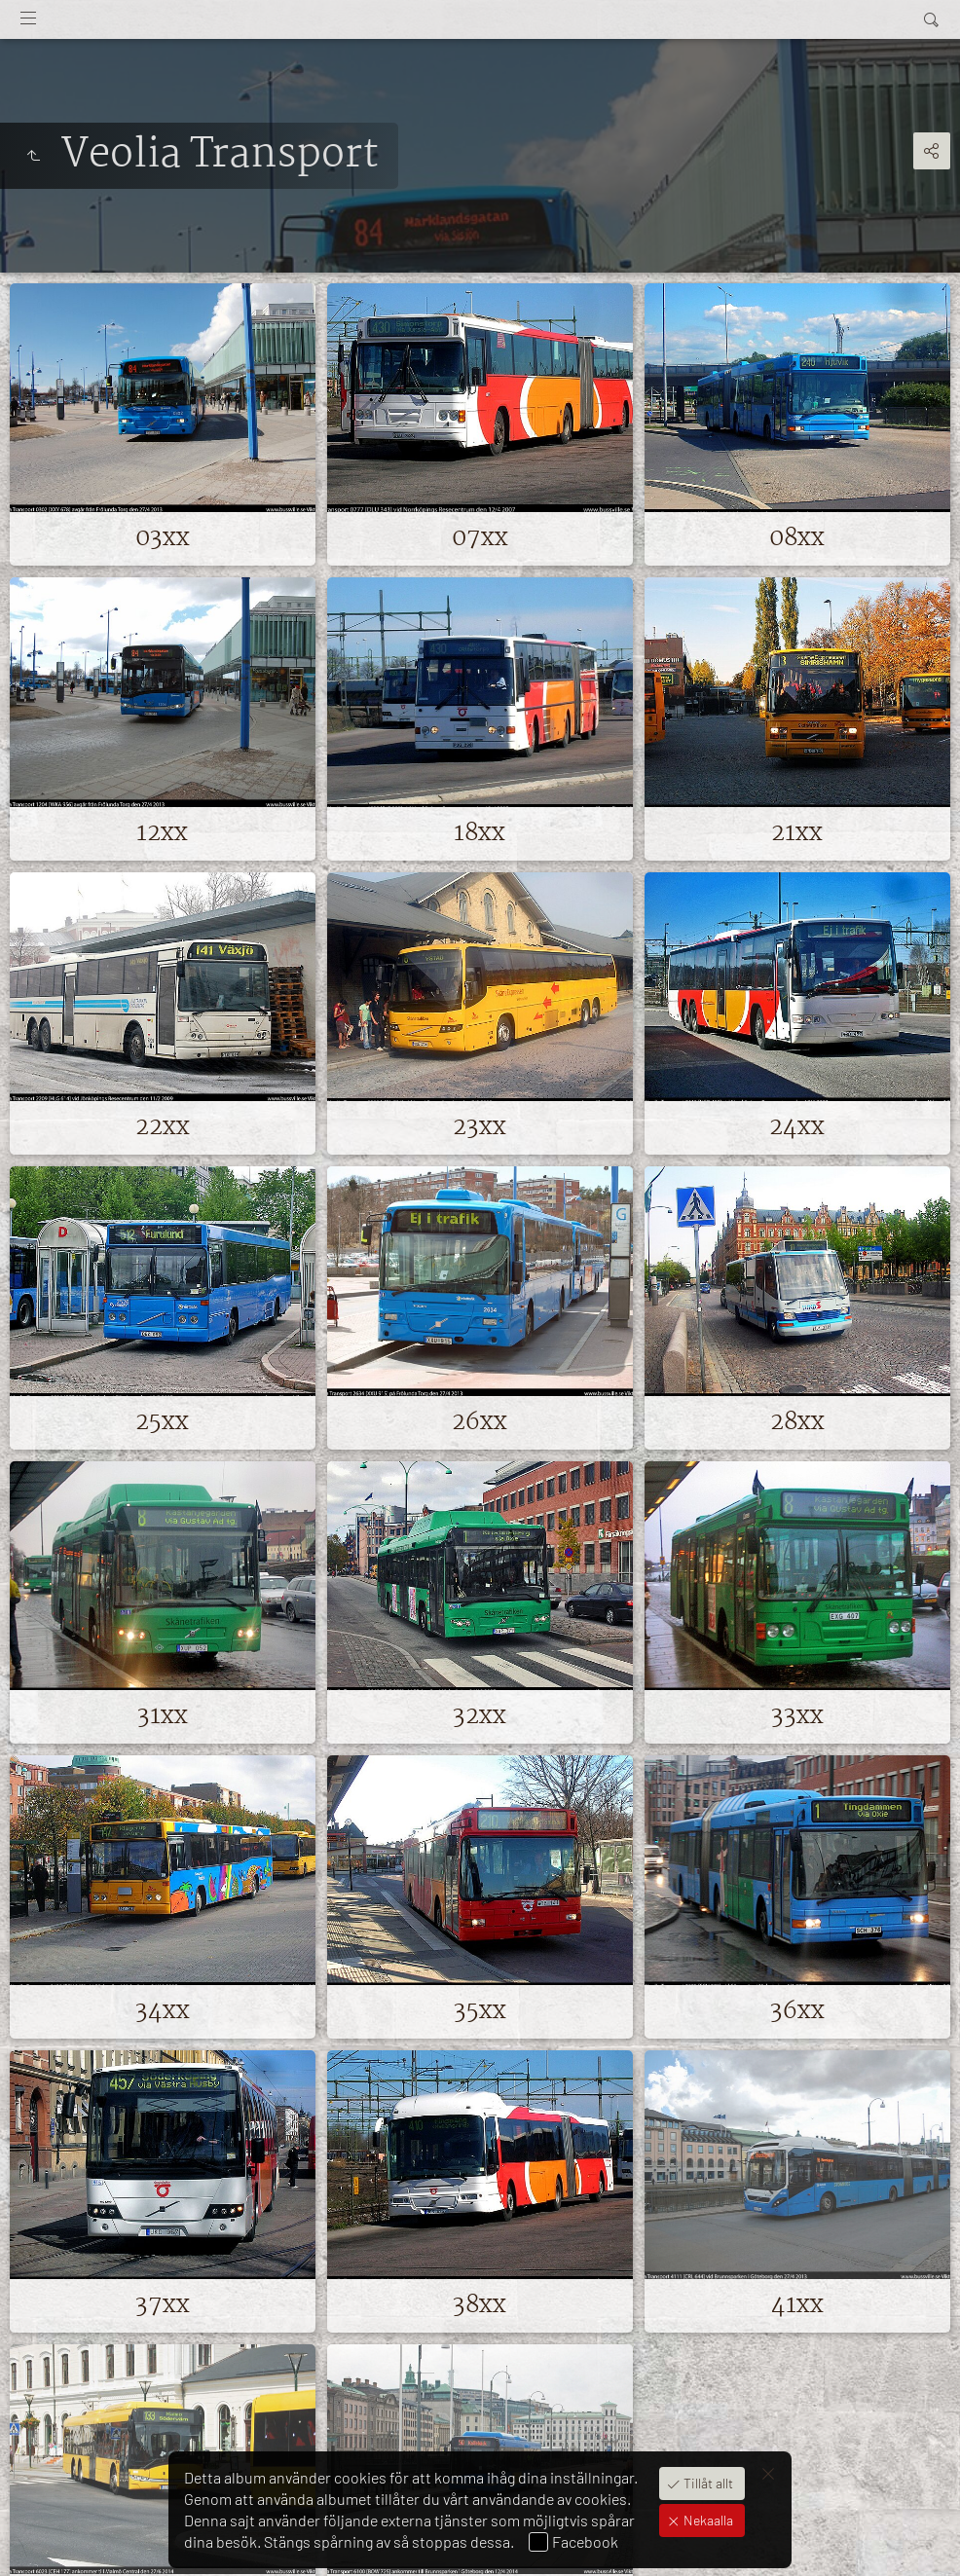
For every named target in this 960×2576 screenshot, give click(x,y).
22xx (162, 1127)
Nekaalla (707, 2520)
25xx (162, 1422)
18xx (479, 833)
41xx (797, 2305)
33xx (797, 1716)
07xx (480, 538)
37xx (162, 2305)
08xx (797, 538)
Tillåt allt (707, 2483)
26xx (479, 1422)
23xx (479, 1127)
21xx (797, 833)
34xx (162, 2011)
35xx (480, 2011)
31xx (162, 1716)
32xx (479, 1716)
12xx (162, 833)
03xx (162, 538)
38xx (479, 2305)
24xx (797, 1127)
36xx (797, 2011)
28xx (797, 1422)
